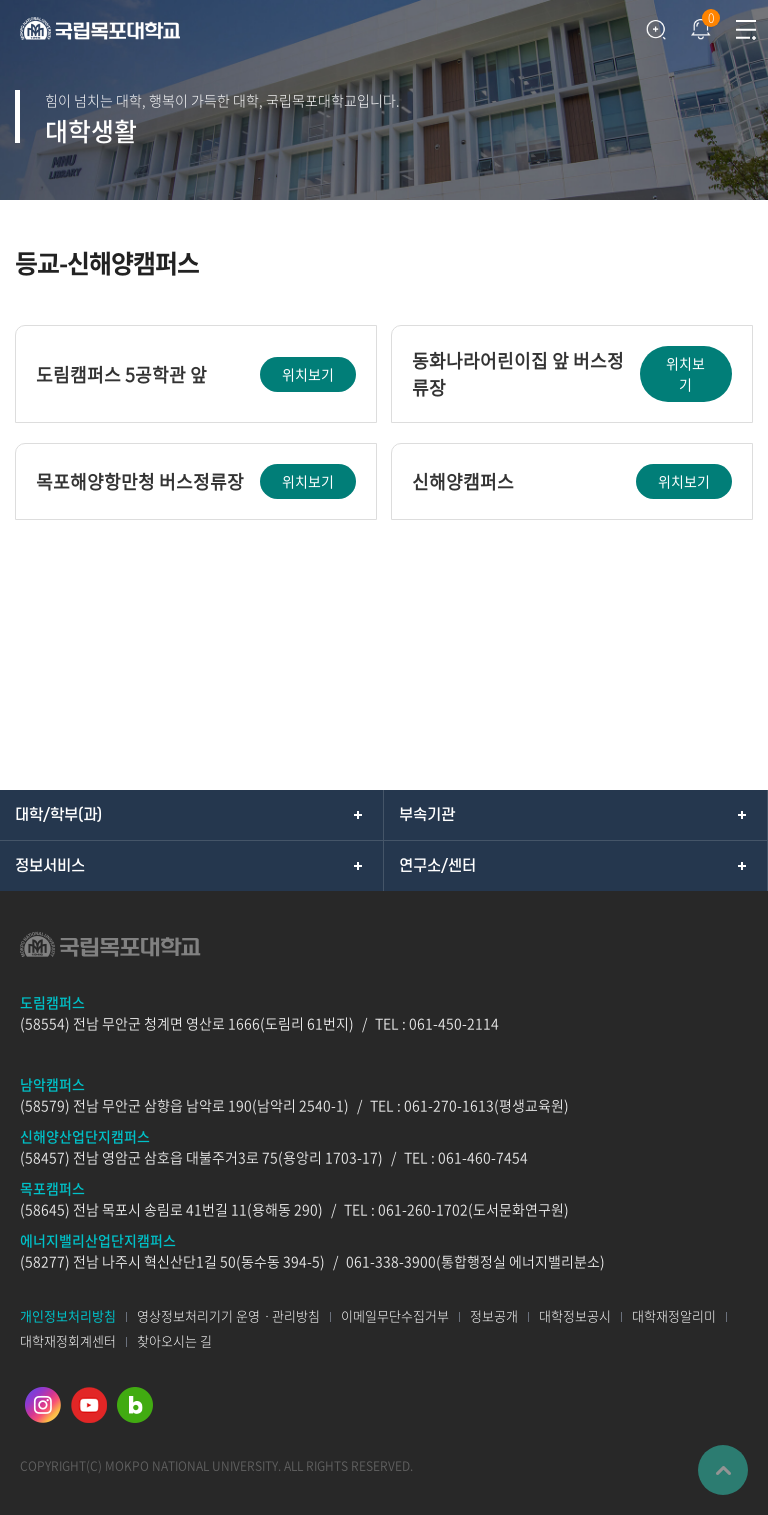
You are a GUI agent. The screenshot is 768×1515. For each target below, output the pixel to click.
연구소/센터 (437, 866)
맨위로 (723, 1470)
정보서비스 (50, 866)
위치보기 (308, 374)
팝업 (699, 24)
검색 (655, 30)
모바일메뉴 (745, 30)
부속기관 (427, 815)
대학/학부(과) (58, 815)
